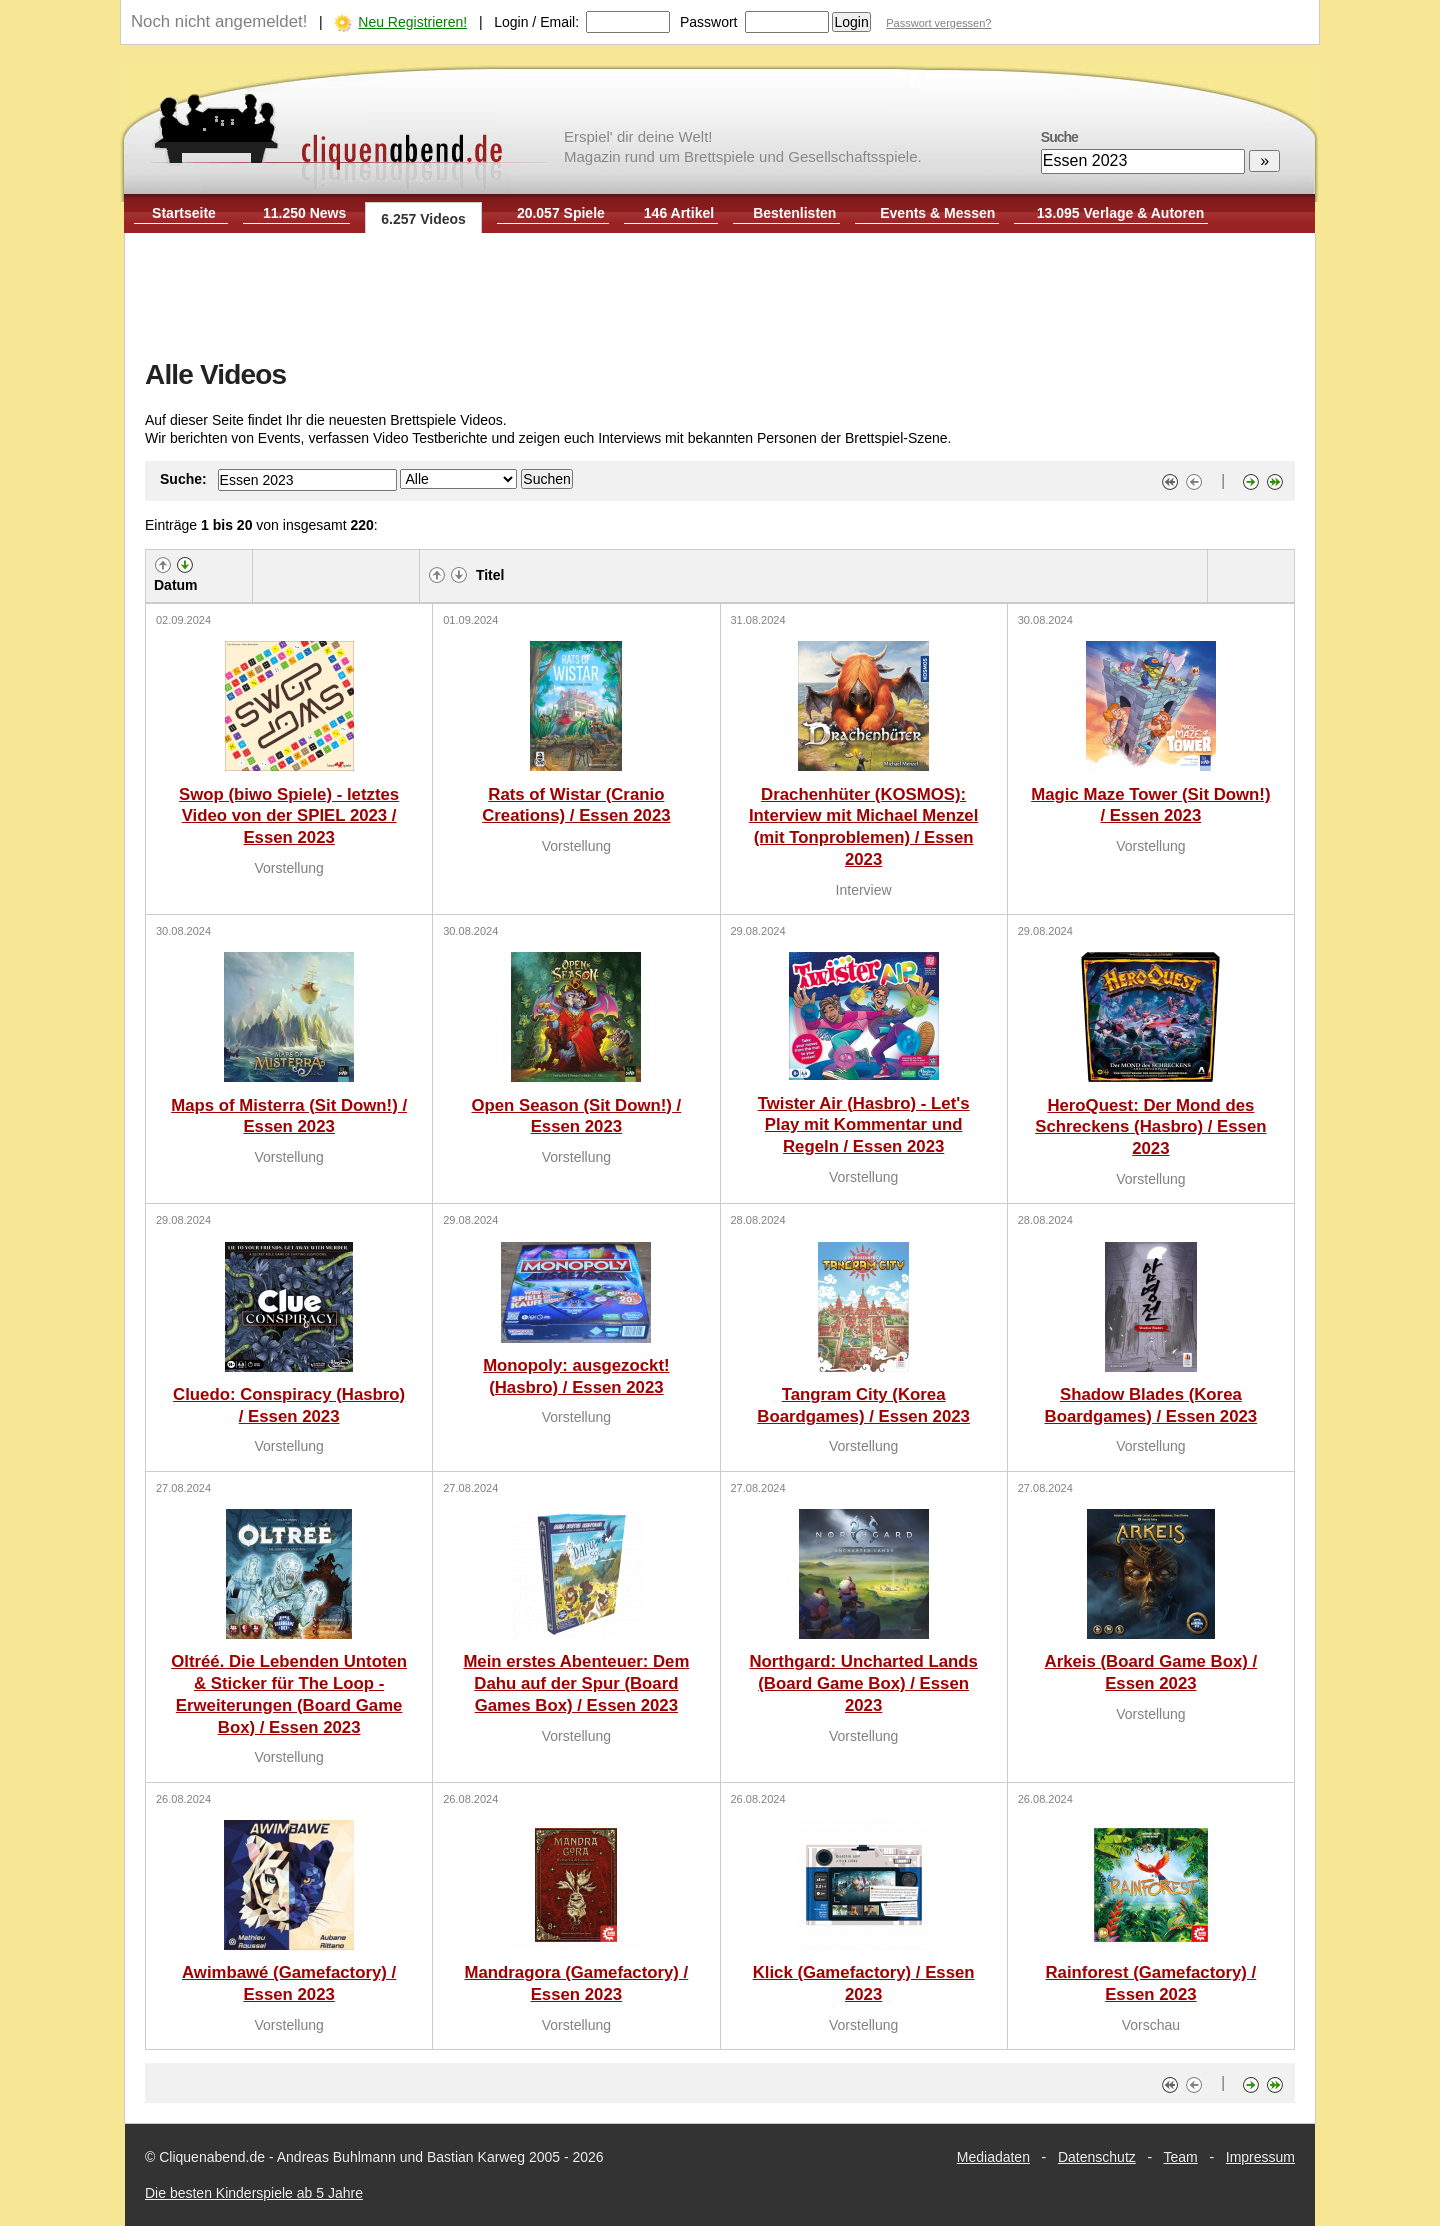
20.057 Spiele (561, 213)
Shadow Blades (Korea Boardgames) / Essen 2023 (1151, 1405)
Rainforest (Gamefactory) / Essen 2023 (1151, 1983)
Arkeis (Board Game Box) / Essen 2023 (1151, 1672)
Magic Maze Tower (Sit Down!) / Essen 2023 (1150, 805)
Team (1181, 2157)
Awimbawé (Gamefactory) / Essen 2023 (289, 1983)
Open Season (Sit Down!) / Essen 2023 (576, 1116)
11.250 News (304, 213)
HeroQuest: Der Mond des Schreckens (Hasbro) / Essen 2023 (1150, 1127)
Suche (1059, 137)
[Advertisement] (720, 298)
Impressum (1260, 2157)
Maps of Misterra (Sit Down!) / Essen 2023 (289, 1116)
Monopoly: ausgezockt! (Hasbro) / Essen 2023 (576, 1376)
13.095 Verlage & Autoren (1121, 213)
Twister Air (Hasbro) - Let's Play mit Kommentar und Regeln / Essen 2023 (864, 1125)
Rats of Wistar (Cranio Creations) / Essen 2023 (576, 805)
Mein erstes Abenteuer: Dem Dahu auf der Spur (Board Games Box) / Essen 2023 (576, 1683)
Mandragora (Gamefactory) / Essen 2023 (576, 1983)
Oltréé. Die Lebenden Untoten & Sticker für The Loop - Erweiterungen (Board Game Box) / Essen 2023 (289, 1694)
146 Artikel (679, 213)
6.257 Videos (423, 219)
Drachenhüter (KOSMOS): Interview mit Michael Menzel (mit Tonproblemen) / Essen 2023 (863, 827)
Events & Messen (937, 213)
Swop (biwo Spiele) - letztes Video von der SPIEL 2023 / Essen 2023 (289, 816)
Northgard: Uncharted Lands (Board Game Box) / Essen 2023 (863, 1683)
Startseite (184, 213)
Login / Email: (536, 22)
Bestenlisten (794, 213)
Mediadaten (993, 2157)
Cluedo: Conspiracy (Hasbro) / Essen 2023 (289, 1405)
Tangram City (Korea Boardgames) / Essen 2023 (863, 1405)
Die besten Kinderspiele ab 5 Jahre (254, 2193)
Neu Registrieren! (412, 22)
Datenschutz (1097, 2157)
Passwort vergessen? (938, 23)
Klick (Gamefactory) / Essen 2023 (864, 1983)
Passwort (709, 22)
